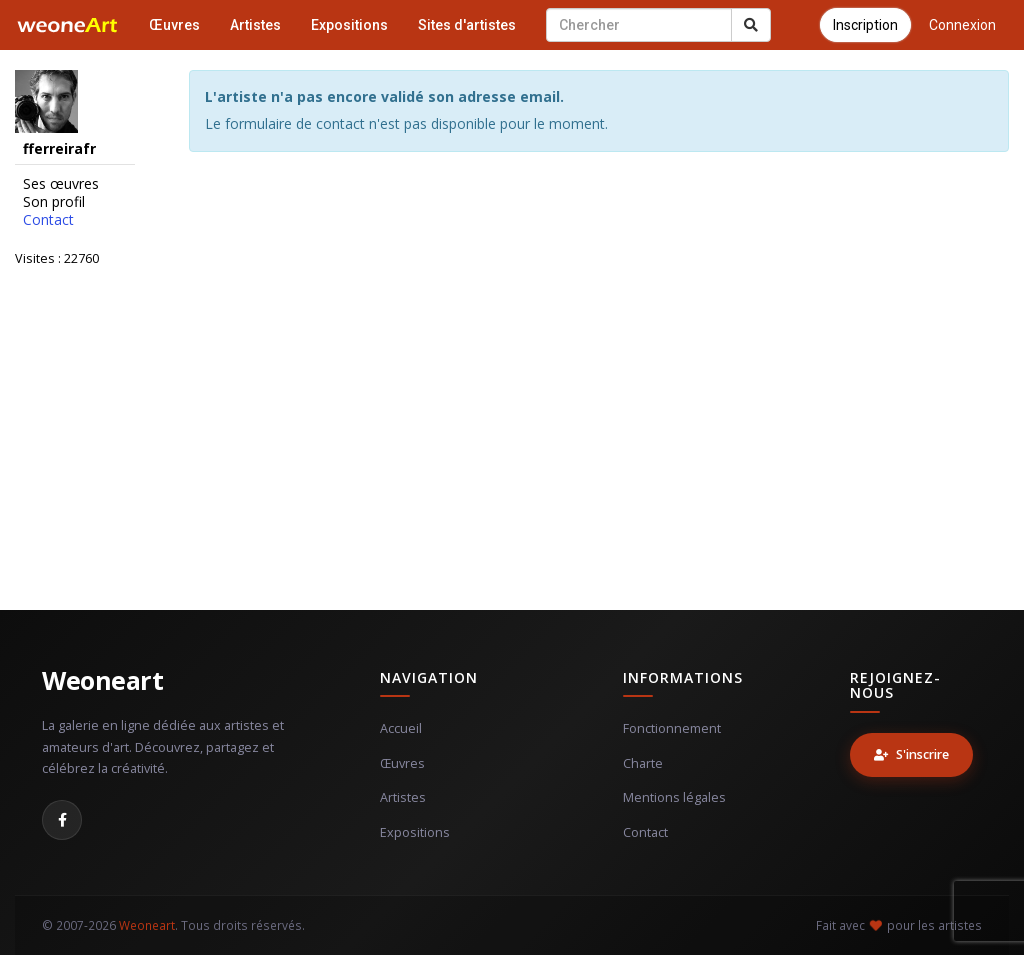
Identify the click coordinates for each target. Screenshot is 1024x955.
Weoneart (102, 680)
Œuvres (174, 25)
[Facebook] (62, 820)
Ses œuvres (61, 184)
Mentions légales (674, 797)
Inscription (865, 25)
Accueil (401, 728)
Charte (643, 763)
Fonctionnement (672, 728)
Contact (48, 220)
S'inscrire (911, 754)
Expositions (349, 25)
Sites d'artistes (467, 25)
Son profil (54, 202)
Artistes (255, 25)
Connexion (962, 25)
